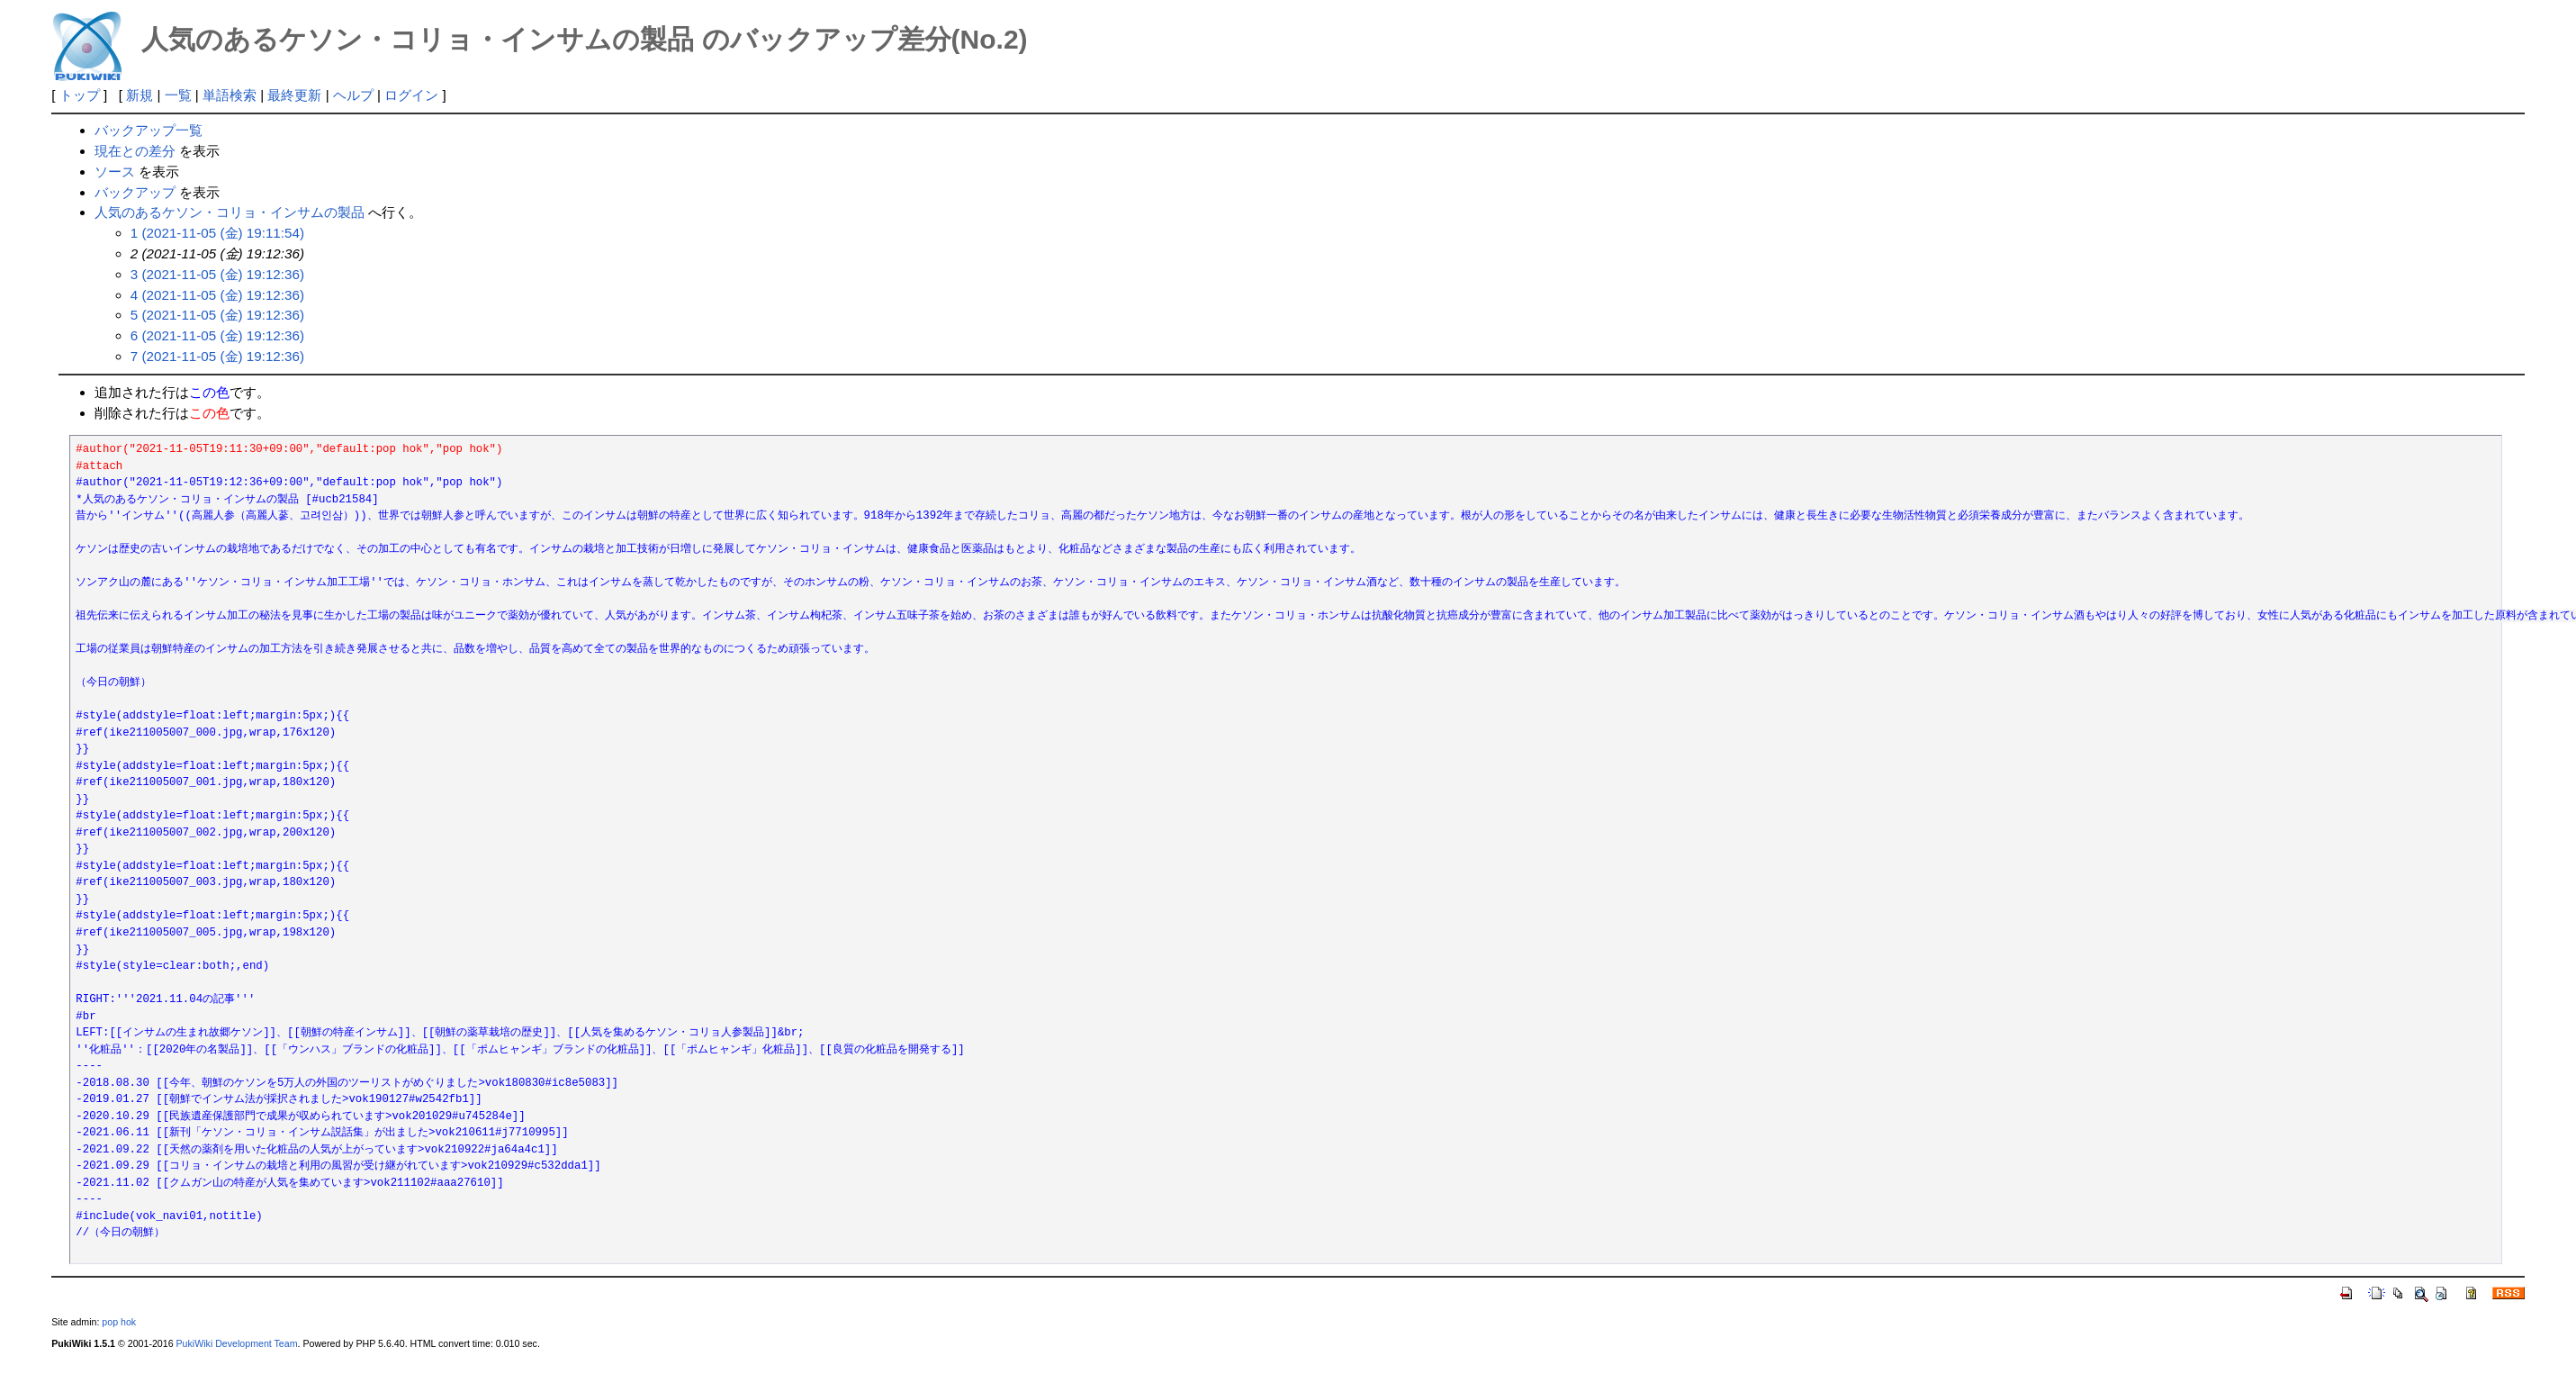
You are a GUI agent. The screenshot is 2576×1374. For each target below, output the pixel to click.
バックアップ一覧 (149, 130)
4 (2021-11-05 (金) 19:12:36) (217, 295)
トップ (79, 95)
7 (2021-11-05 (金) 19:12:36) (217, 356)
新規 (139, 95)
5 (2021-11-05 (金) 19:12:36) (217, 314)
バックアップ (135, 192)
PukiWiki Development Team (237, 1343)
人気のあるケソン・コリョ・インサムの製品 (230, 212)
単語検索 (230, 95)
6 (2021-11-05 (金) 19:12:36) (217, 335)
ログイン (411, 95)
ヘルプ (353, 95)
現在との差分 (135, 150)
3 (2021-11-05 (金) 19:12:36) (217, 274)
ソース (115, 171)
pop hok (119, 1321)
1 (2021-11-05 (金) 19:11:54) (217, 232)
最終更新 (294, 95)
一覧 (178, 95)
